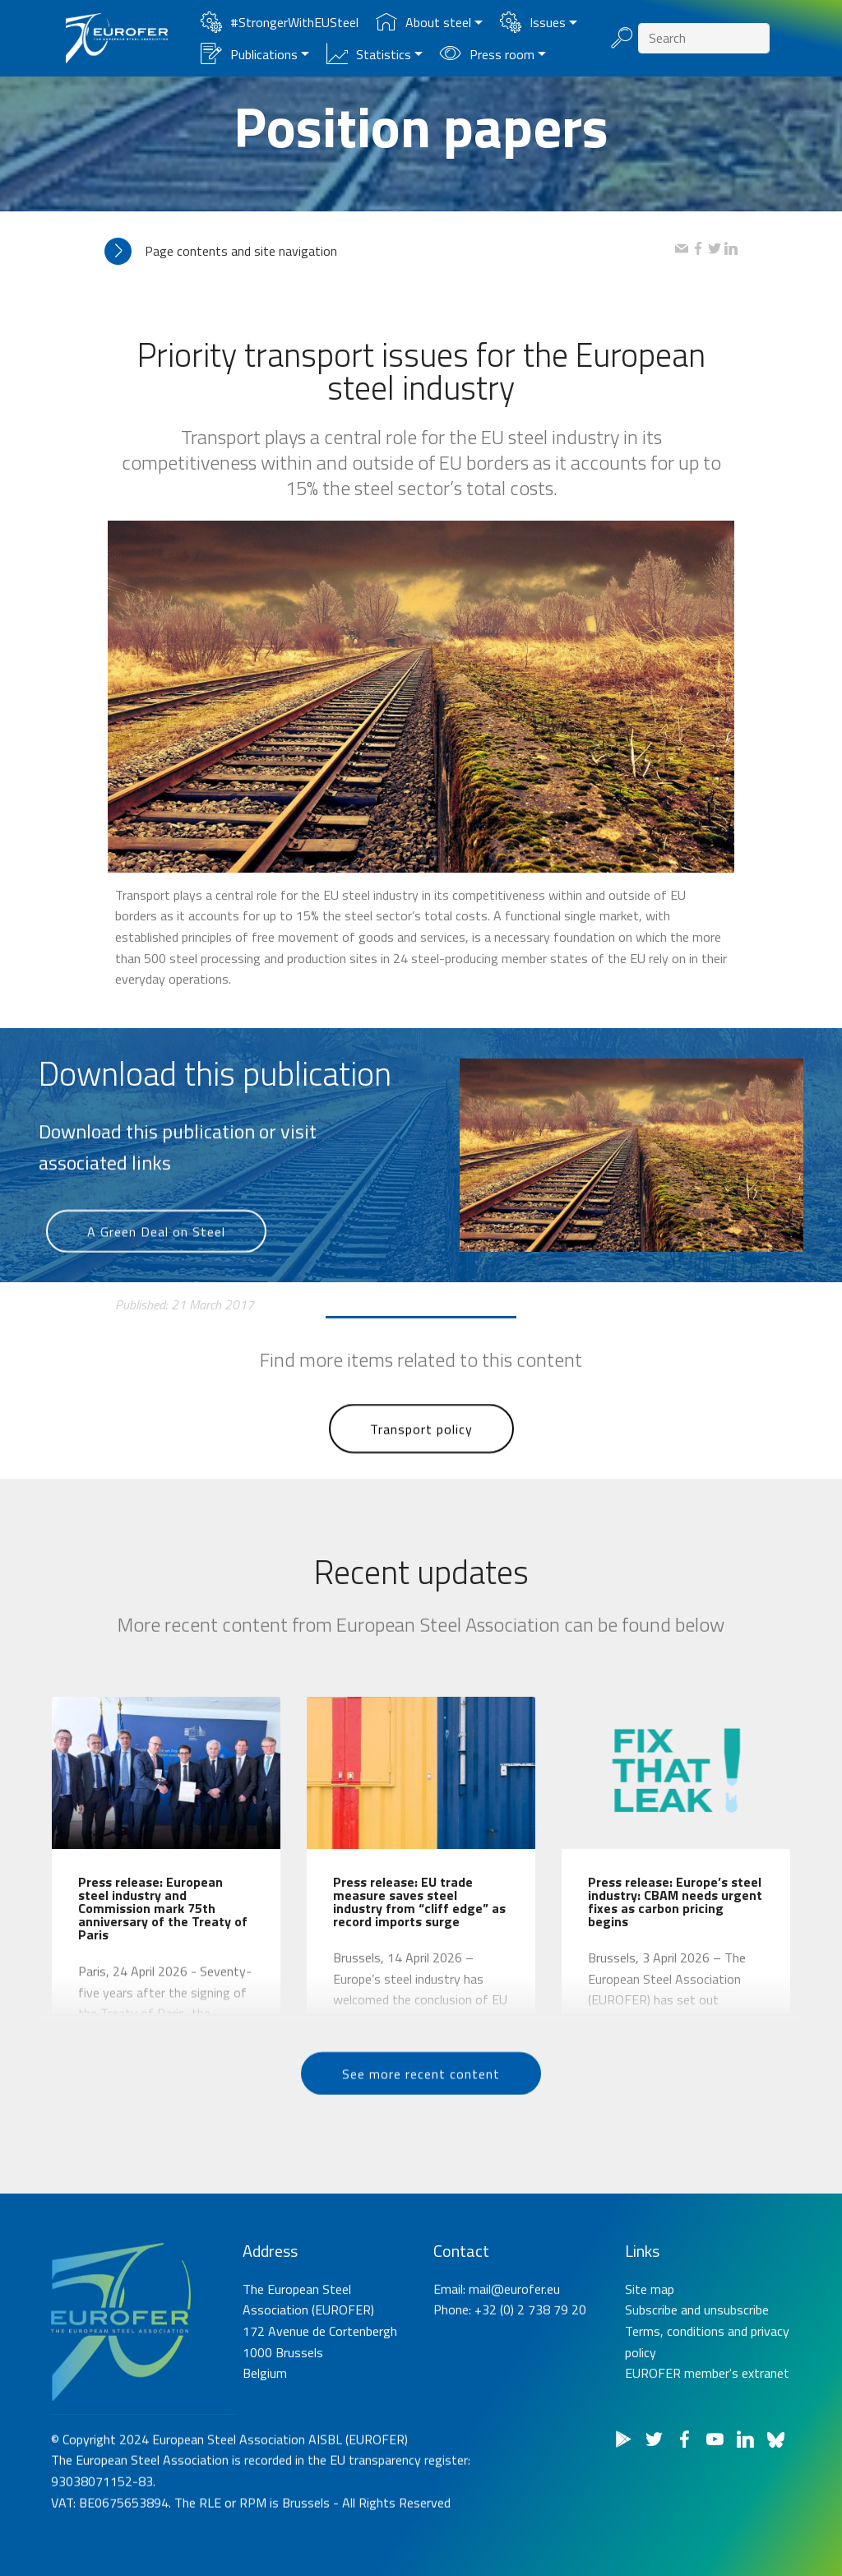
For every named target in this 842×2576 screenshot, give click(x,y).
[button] (389, 251)
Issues (533, 22)
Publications (249, 54)
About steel (423, 22)
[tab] (389, 251)
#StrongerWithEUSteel (280, 22)
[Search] (704, 38)
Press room (487, 54)
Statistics (368, 54)
